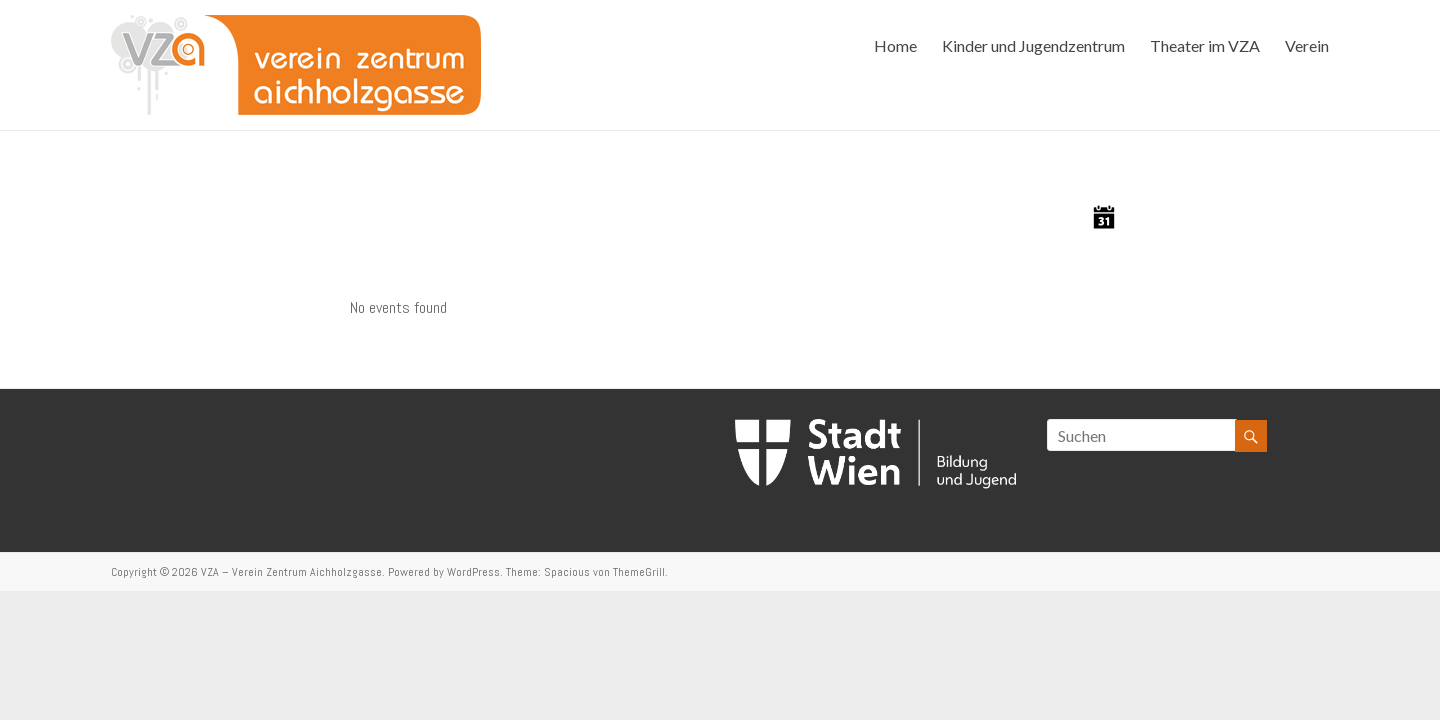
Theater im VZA (1205, 45)
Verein (1307, 45)
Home (895, 45)
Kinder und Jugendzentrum (1033, 45)
